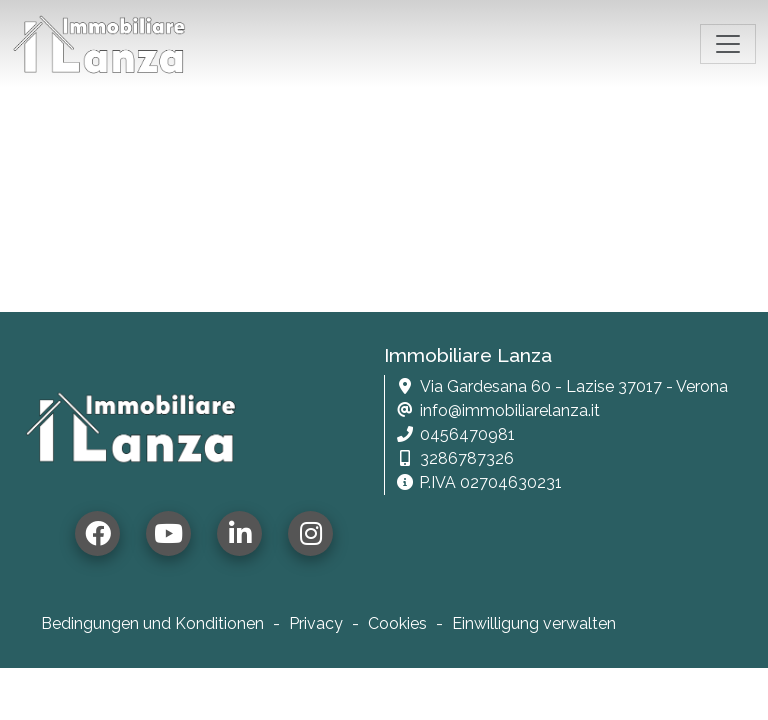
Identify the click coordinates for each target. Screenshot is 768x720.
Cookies (397, 623)
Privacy (316, 623)
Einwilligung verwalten (534, 623)
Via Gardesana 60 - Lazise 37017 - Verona (574, 386)
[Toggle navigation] (728, 44)
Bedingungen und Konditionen (152, 623)
